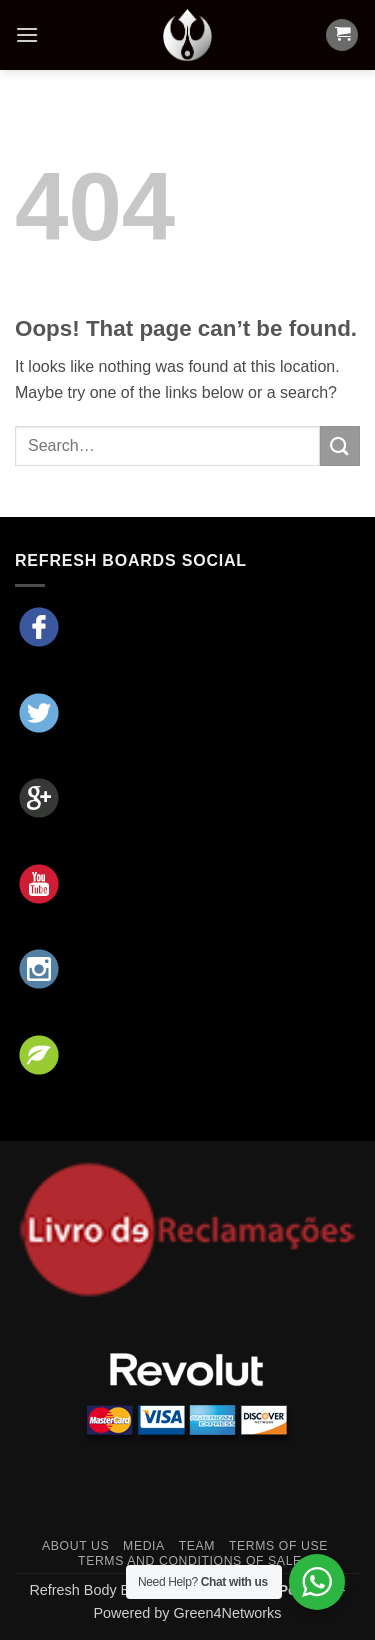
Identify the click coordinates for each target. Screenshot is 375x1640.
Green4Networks (228, 1613)
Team (197, 1546)
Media (144, 1546)
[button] (27, 34)
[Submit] (340, 445)
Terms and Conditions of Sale (190, 1561)
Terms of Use (278, 1546)
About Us (75, 1546)
